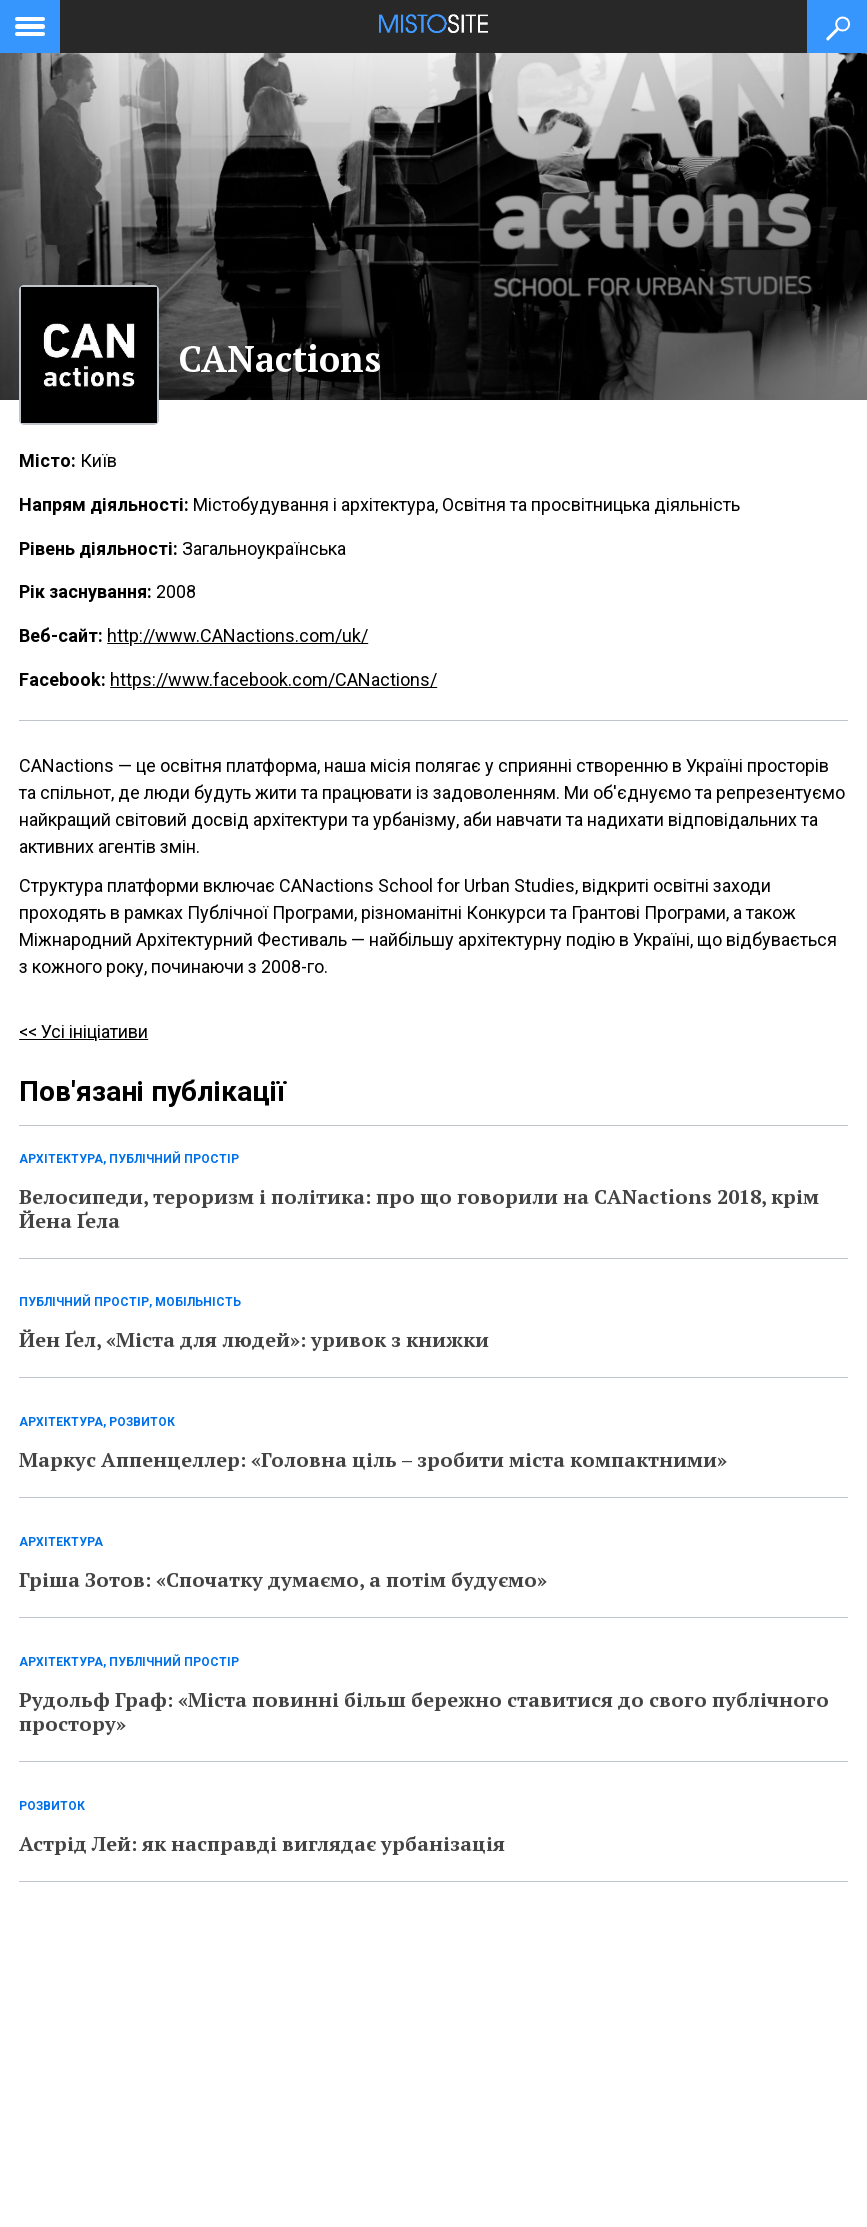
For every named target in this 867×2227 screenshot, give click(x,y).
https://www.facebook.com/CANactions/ (273, 679)
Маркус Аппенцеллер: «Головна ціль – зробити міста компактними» (373, 1459)
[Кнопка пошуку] (837, 26)
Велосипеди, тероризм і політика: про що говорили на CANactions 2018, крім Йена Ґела (419, 1208)
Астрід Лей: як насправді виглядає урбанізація (262, 1843)
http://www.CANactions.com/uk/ (237, 635)
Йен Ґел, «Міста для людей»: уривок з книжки (254, 1339)
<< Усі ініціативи (83, 1031)
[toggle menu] (30, 23)
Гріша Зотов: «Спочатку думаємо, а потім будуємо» (283, 1579)
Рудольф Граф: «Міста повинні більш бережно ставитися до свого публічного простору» (424, 1711)
